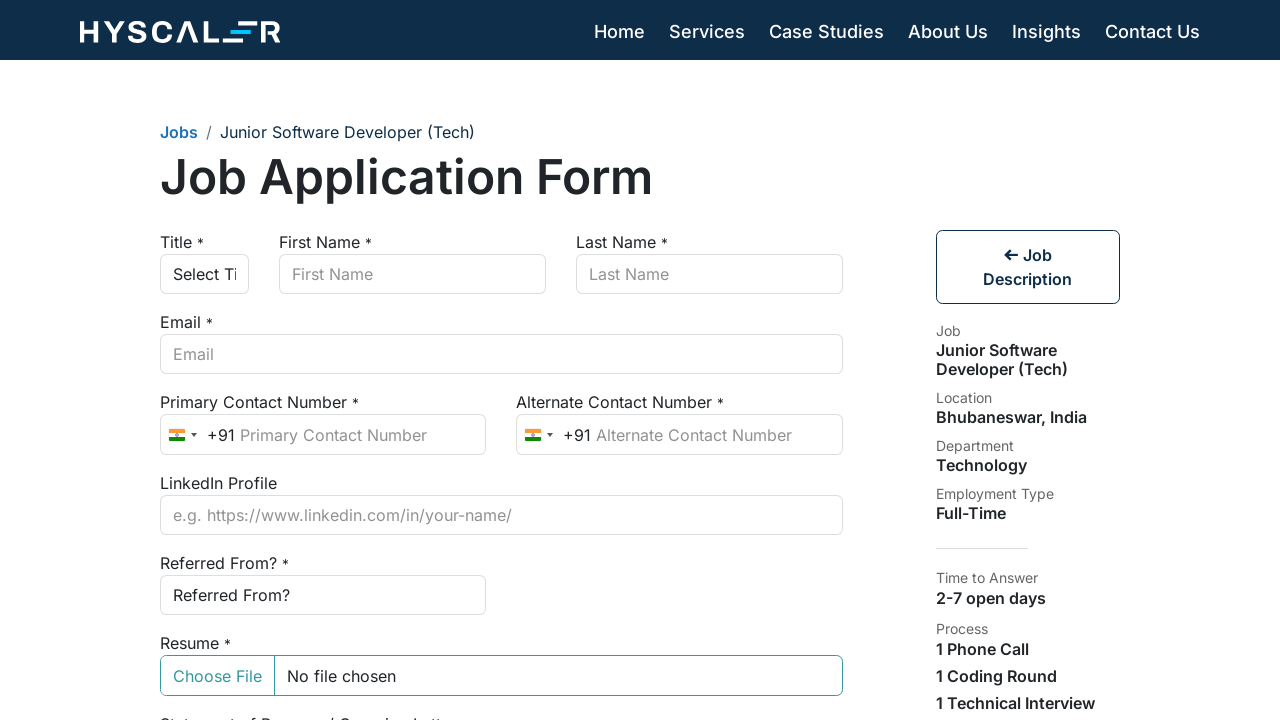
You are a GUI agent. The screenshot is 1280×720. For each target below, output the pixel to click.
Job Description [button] (1027, 267)
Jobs (179, 132)
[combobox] (198, 434)
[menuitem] (619, 32)
